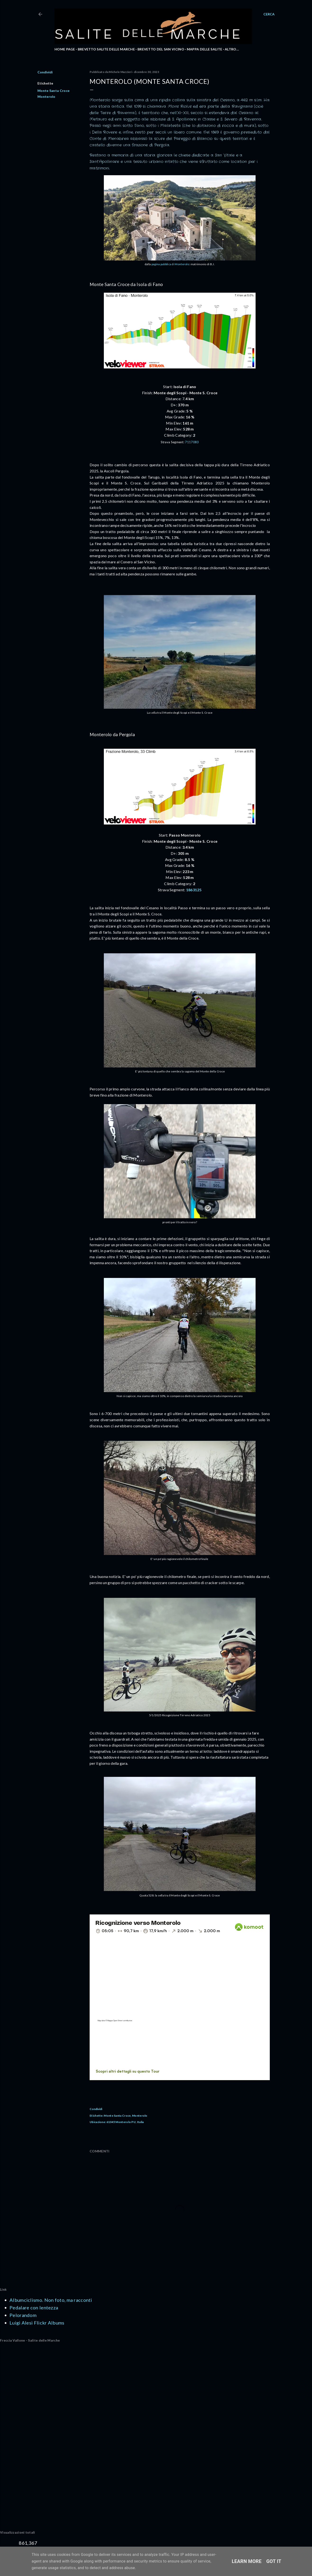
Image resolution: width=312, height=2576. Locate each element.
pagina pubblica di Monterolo (170, 264)
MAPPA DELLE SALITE (204, 49)
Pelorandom (23, 2315)
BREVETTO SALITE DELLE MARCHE (106, 49)
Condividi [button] (45, 72)
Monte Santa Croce (53, 91)
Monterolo (46, 96)
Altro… (232, 49)
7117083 (192, 442)
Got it (273, 2561)
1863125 (194, 889)
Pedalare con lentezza (33, 2307)
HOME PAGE (65, 49)
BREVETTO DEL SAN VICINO (161, 49)
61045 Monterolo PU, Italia (125, 2122)
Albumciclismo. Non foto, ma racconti (50, 2300)
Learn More (247, 2561)
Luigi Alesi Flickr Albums (36, 2322)
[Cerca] (269, 14)
